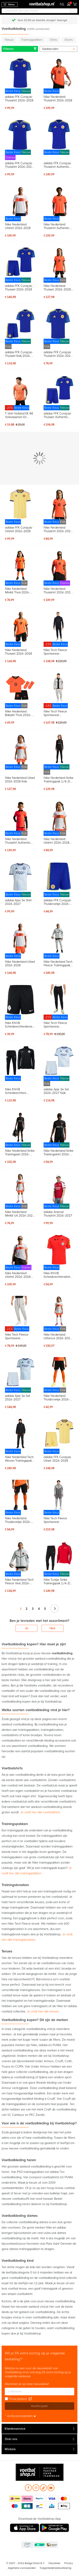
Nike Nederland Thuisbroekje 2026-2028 (18, 1520)
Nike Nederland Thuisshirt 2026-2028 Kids (58, 529)
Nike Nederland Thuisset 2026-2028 (18, 651)
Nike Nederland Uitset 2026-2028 (20, 963)
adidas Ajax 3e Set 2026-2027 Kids (56, 1091)
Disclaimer (54, 2563)
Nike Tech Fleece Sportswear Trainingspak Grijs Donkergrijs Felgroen (57, 1520)
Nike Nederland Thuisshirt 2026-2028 (58, 98)
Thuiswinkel (52, 2545)
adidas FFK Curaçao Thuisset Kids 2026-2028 (18, 354)
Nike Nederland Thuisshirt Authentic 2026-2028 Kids (17, 840)
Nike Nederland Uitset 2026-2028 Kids (20, 779)
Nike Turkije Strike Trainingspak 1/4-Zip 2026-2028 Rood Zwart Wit (58, 1581)
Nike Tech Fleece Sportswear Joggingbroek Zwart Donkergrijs (57, 1024)
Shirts (53, 40)
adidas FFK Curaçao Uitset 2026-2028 (57, 1458)
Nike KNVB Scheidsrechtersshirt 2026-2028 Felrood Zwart (57, 1275)
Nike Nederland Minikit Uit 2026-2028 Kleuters (19, 1213)
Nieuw (9, 40)
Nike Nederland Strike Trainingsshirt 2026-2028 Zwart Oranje (58, 1152)
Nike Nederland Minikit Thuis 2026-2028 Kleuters (17, 590)
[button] (62, 4)
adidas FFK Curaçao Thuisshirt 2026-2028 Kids (58, 354)
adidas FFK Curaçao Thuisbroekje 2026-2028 (57, 902)
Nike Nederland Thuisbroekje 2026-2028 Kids (57, 1397)
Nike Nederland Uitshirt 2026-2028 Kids (56, 840)
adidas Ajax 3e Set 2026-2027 (17, 1397)
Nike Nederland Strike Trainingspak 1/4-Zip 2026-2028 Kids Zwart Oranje (58, 779)
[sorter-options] (59, 49)
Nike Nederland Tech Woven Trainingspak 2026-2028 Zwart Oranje (19, 1458)
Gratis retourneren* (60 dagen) (42, 20)
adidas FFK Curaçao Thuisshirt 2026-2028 (19, 98)
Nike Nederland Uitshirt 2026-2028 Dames (18, 1275)
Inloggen (70, 4)
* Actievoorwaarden (20, 2416)
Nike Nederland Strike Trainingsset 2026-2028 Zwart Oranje (20, 1152)
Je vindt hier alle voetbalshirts (40, 1812)
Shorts (68, 40)
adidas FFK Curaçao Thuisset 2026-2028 (18, 287)
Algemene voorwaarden (22, 2568)
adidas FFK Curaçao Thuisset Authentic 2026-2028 (57, 415)
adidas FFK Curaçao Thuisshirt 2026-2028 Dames (19, 165)
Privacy (68, 2563)
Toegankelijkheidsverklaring (55, 2568)
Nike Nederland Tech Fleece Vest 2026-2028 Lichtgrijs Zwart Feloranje (19, 1581)
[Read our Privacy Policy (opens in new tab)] (30, 2399)
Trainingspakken (31, 40)
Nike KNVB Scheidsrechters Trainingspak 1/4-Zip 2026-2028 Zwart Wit (20, 1091)
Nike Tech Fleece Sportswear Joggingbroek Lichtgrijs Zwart (16, 1336)
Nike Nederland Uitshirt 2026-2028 (18, 226)
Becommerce (39, 2545)
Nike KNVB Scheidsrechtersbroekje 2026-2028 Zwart (20, 1024)
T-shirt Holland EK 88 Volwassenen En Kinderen (19, 415)
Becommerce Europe (27, 2545)
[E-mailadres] (39, 2391)
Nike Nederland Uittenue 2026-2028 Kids (58, 1336)
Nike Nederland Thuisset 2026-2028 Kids (57, 287)
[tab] (39, 2429)
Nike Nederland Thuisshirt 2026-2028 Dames (58, 590)
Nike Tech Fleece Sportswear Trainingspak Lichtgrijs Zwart (58, 713)
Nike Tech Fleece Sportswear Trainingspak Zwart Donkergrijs (56, 651)
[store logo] (39, 4)
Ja (26, 1628)
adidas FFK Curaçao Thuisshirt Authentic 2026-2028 (57, 165)
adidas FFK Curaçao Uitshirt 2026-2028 (18, 529)
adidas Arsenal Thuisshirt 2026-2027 (58, 1213)
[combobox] (39, 10)
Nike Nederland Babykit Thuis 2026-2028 (18, 713)
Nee (53, 1628)
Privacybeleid (18, 2399)
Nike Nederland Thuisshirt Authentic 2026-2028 (56, 226)
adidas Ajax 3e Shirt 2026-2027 (18, 902)
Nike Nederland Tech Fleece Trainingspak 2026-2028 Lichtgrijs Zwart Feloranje (58, 963)
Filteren (19, 49)
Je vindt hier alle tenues (43, 2011)
